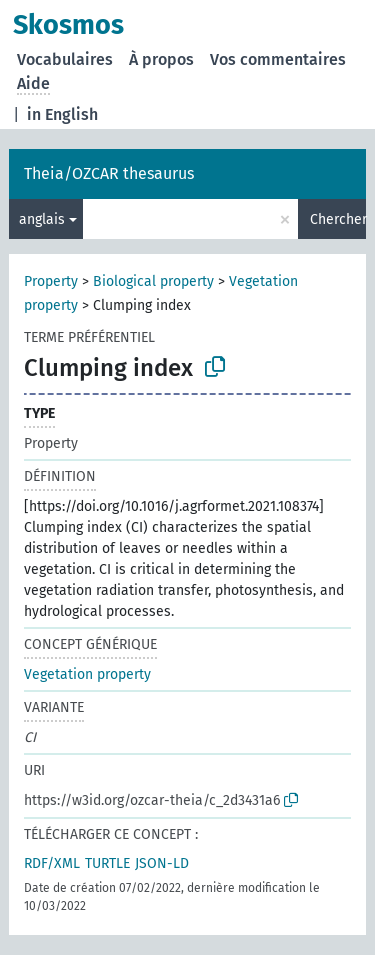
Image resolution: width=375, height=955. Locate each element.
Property (51, 281)
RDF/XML (52, 863)
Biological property (153, 281)
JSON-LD (162, 863)
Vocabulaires (65, 59)
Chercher (338, 219)
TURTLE (107, 863)
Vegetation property (87, 674)
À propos (161, 59)
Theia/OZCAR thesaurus (109, 173)
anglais (42, 219)
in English (62, 114)
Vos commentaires (278, 59)
